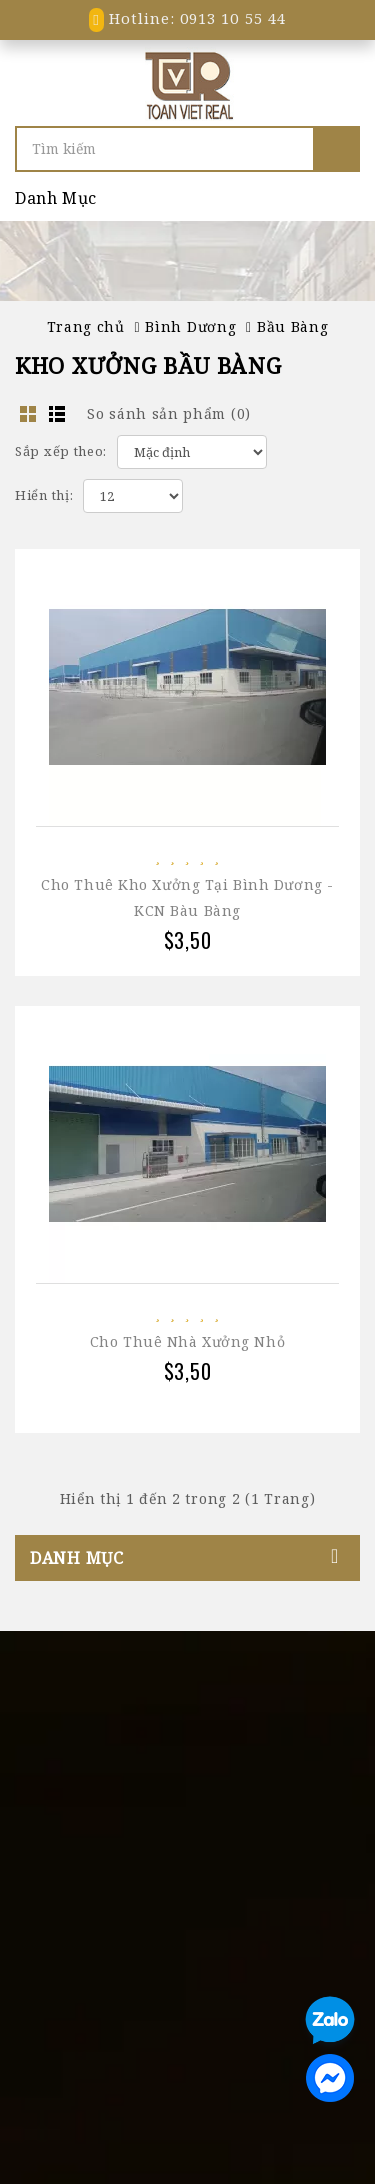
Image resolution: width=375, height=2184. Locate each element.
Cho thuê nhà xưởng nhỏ (187, 1341)
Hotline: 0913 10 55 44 (187, 18)
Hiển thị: (44, 495)
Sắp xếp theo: (61, 451)
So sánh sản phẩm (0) (169, 413)
